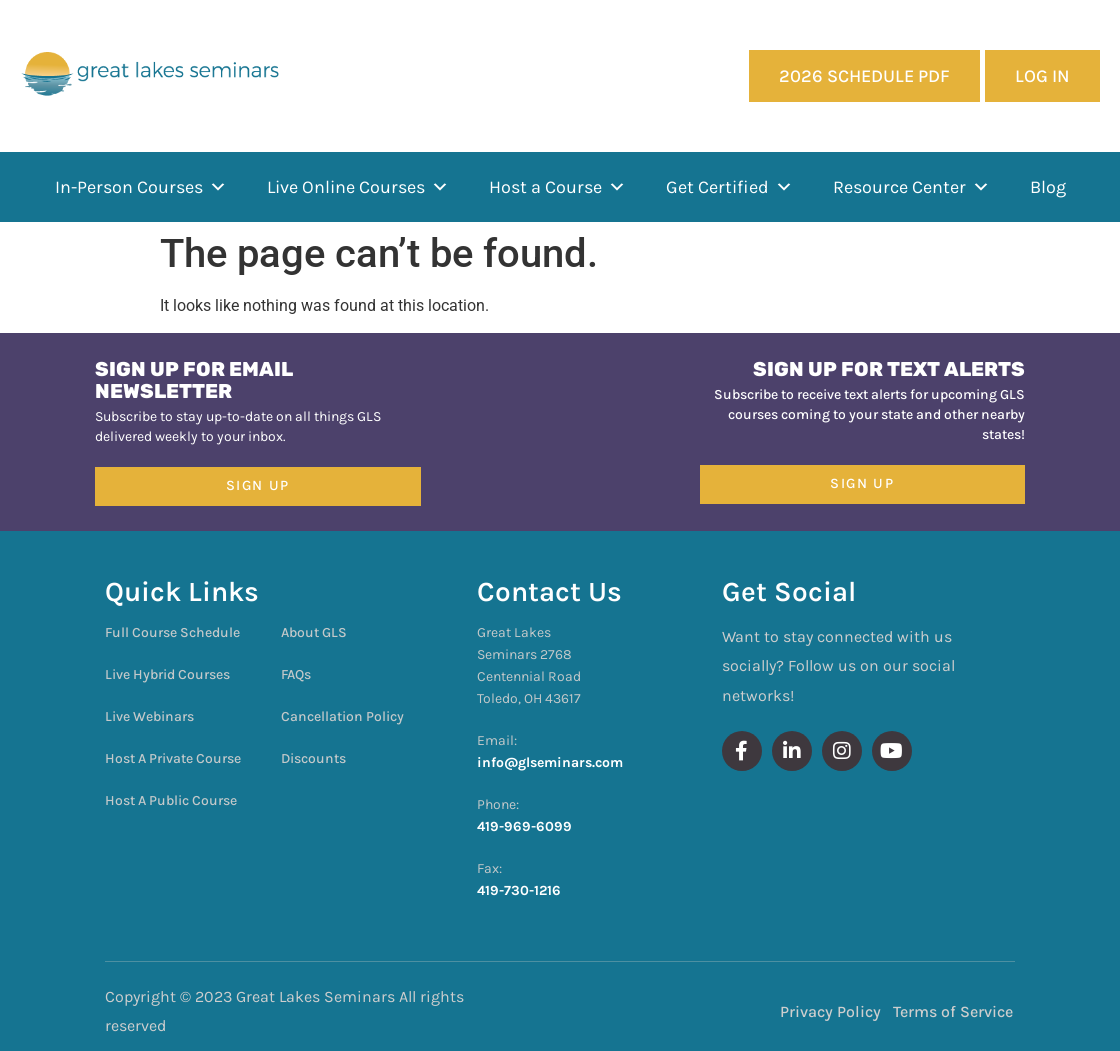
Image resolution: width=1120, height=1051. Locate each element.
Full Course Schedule (172, 632)
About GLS (314, 632)
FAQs (296, 674)
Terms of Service (953, 1011)
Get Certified (729, 187)
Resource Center (911, 187)
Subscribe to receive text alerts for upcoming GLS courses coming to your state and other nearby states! (869, 414)
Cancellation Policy (342, 716)
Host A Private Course (173, 758)
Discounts (313, 758)
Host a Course (557, 187)
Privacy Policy (830, 1011)
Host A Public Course (171, 800)
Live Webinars (149, 716)
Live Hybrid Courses (167, 674)
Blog (1048, 187)
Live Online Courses (358, 187)
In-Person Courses (141, 187)
